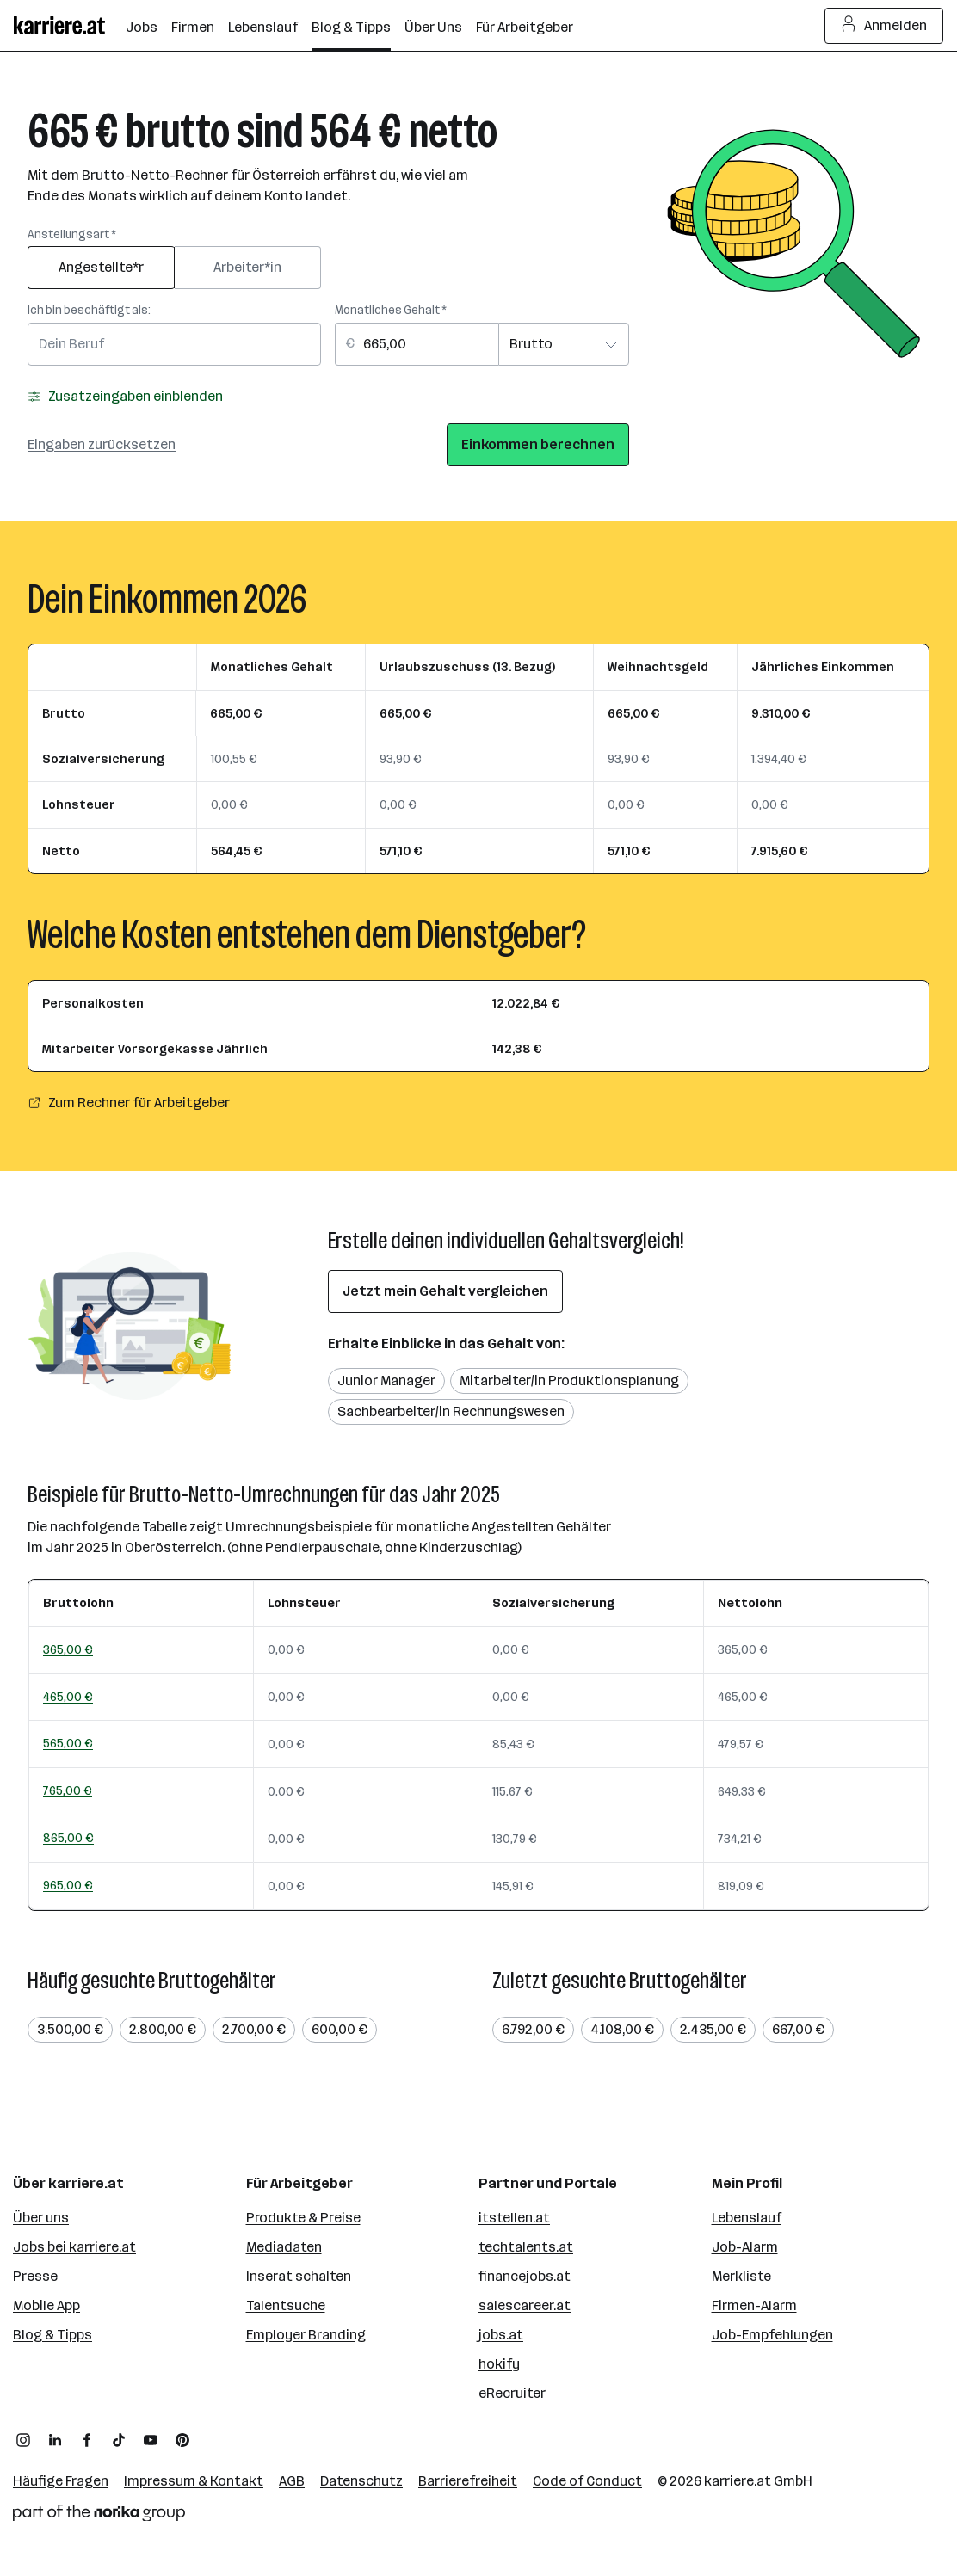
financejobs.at (524, 2276)
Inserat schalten (298, 2276)
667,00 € (798, 2029)
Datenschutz (361, 2481)
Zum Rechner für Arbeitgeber (129, 1102)
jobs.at (500, 2334)
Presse (35, 2276)
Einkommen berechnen (537, 444)
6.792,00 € (533, 2029)
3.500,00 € (70, 2029)
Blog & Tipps (52, 2334)
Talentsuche (285, 2305)
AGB (292, 2481)
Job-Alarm (745, 2247)
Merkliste (741, 2276)
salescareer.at (524, 2305)
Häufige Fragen (60, 2481)
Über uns (41, 2217)
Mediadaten (284, 2247)
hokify (499, 2364)
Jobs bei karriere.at (74, 2247)
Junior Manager (386, 1380)
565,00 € (68, 1743)
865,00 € (68, 1838)
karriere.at (737, 2481)
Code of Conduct (587, 2481)
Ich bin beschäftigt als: (89, 310)
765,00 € (67, 1790)
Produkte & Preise (303, 2217)
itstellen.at (514, 2217)
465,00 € (68, 1696)
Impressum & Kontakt (193, 2481)
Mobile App (46, 2305)
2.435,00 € (713, 2029)
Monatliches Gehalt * (391, 310)
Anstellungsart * (72, 234)
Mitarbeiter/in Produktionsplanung (569, 1380)
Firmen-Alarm (754, 2305)
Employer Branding (306, 2334)
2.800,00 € (162, 2029)
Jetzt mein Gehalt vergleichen (445, 1291)
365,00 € (68, 1649)
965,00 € (68, 1885)
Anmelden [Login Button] (884, 25)
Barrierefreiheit (467, 2481)
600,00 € (339, 2029)
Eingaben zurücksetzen (102, 444)
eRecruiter (512, 2393)
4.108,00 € (622, 2029)
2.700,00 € (254, 2029)
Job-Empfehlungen (772, 2334)
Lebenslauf (746, 2217)
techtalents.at (525, 2247)
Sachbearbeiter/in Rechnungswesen (451, 1411)
